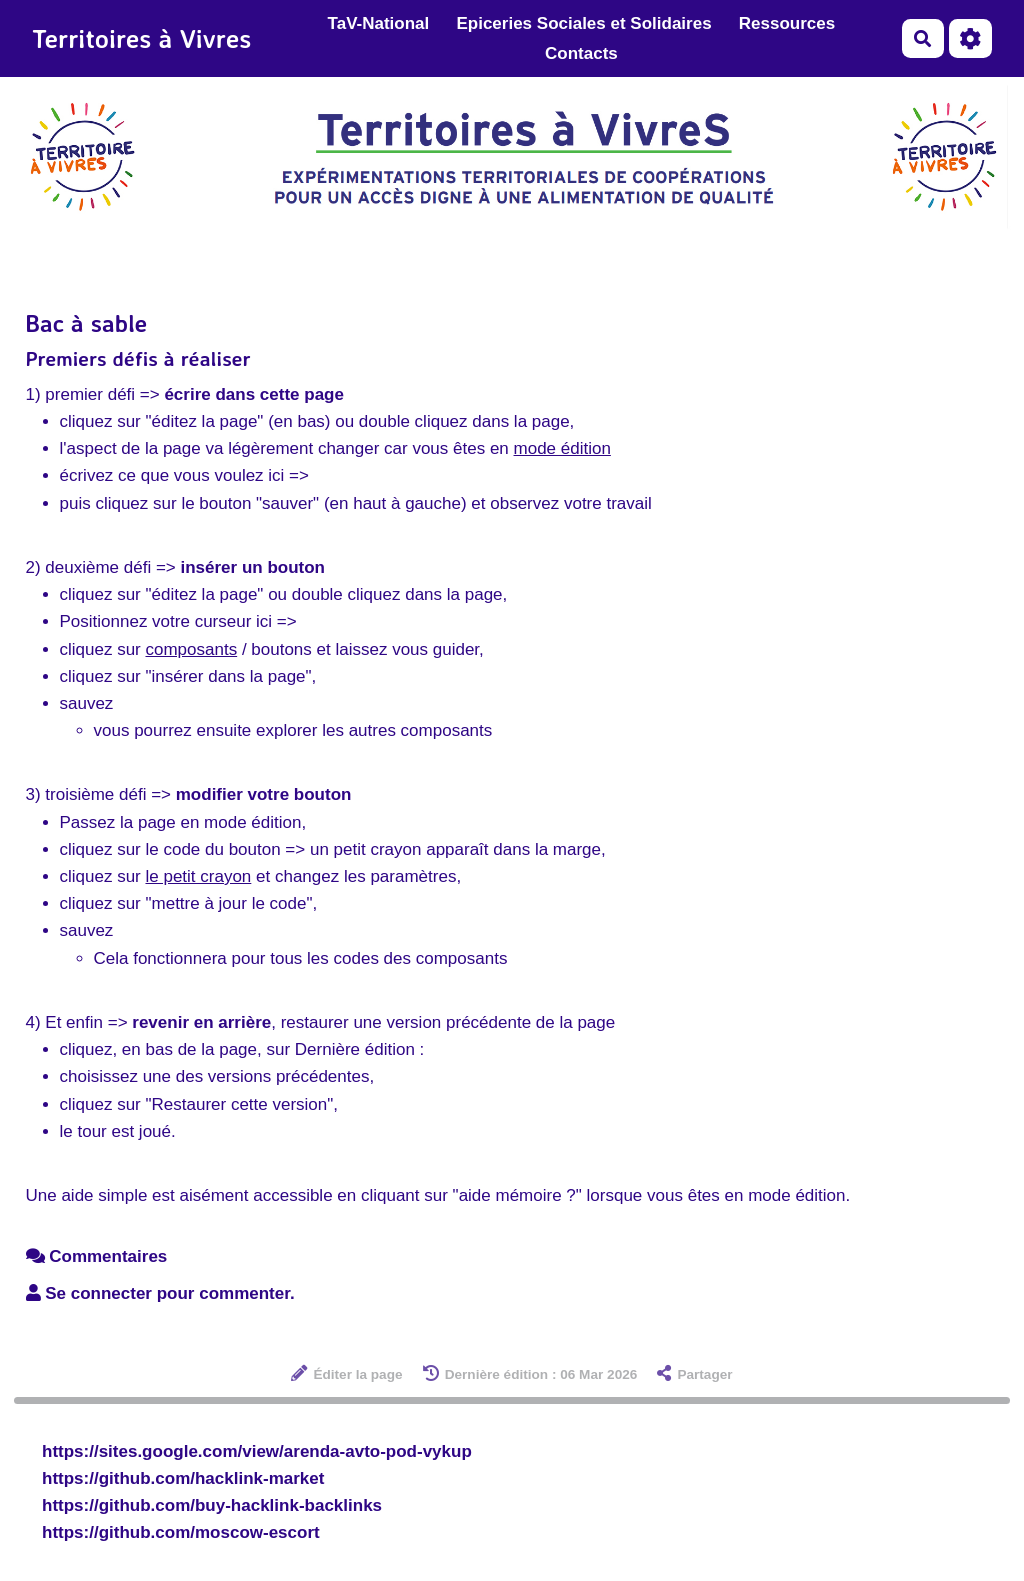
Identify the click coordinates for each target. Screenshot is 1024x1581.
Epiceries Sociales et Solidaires (583, 23)
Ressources (787, 23)
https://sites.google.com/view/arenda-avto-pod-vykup (257, 1451)
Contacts (581, 53)
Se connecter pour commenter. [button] (160, 1293)
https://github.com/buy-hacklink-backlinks (212, 1505)
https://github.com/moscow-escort (181, 1532)
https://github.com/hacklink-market (183, 1478)
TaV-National (379, 23)
